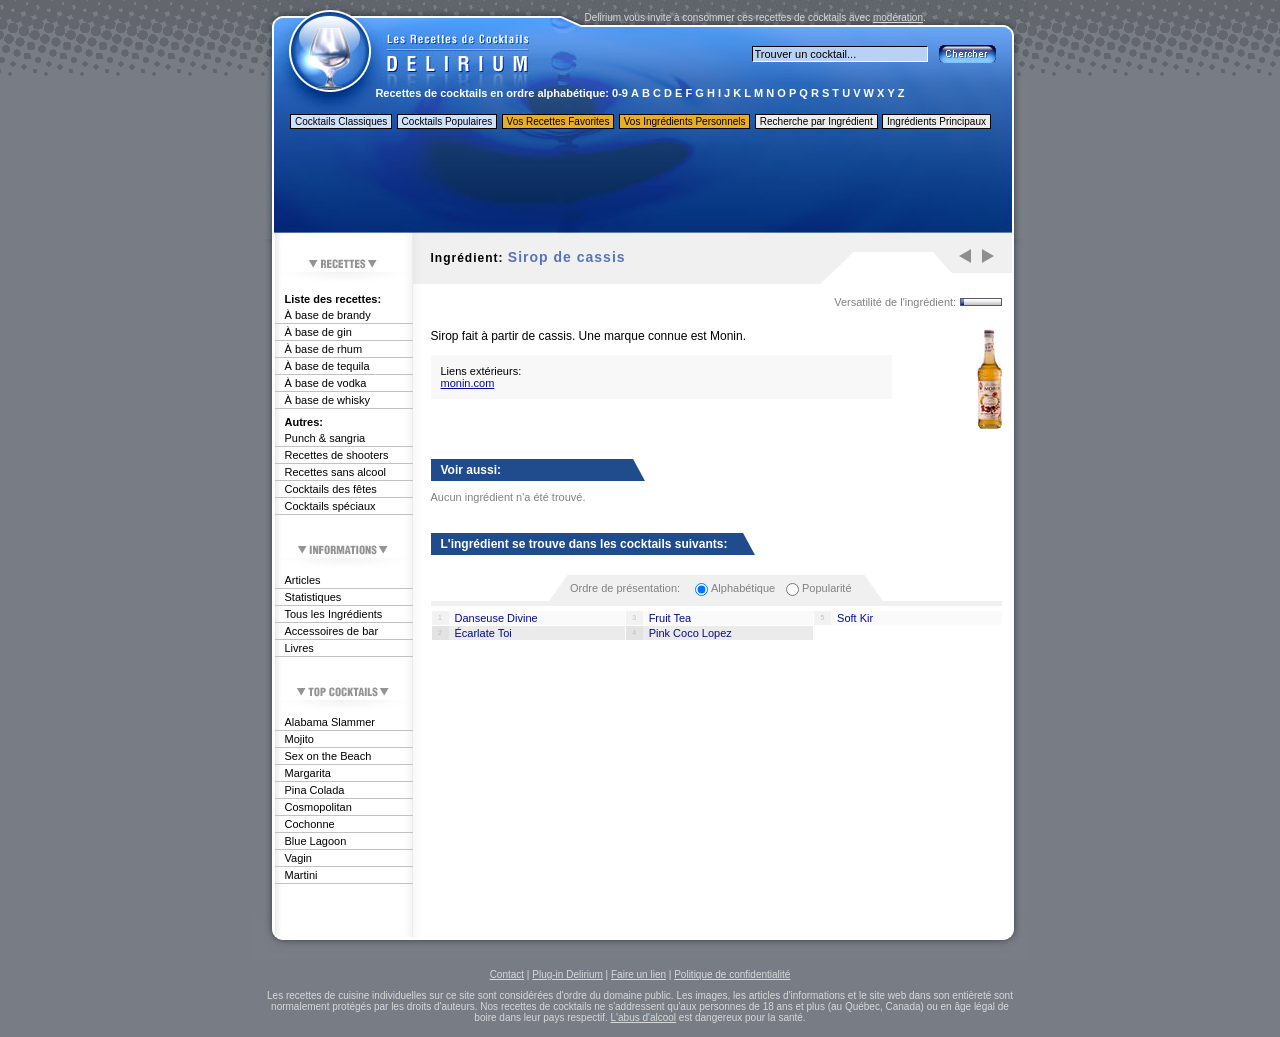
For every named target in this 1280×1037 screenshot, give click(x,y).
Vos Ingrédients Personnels (685, 121)
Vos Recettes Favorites (558, 121)
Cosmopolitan (318, 807)
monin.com (468, 383)
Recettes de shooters (337, 455)
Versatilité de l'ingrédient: (895, 302)
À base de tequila (327, 366)
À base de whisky (328, 400)
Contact (507, 974)
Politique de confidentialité (732, 974)
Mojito (299, 739)
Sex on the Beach (328, 756)
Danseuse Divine (496, 618)
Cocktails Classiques (341, 121)
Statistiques (313, 597)
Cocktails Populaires (447, 121)
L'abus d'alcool (644, 1017)
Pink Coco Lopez (690, 633)
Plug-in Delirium (567, 974)
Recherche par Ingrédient (816, 121)
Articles (303, 580)
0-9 (620, 93)
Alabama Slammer (330, 722)
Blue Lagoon (316, 841)
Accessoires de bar (332, 631)
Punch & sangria (325, 438)
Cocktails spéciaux (330, 506)
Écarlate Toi (483, 633)
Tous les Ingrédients (334, 614)
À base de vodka (326, 383)
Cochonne (310, 824)
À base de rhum (324, 349)
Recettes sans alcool (336, 472)
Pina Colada (315, 790)
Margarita (308, 773)
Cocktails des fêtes (331, 489)
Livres (299, 648)
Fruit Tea (670, 618)
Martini (301, 875)
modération (898, 17)
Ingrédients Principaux (936, 121)
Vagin (298, 858)
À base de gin (318, 332)
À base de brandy (328, 315)
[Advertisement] (642, 183)
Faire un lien (638, 974)
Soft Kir (855, 618)
